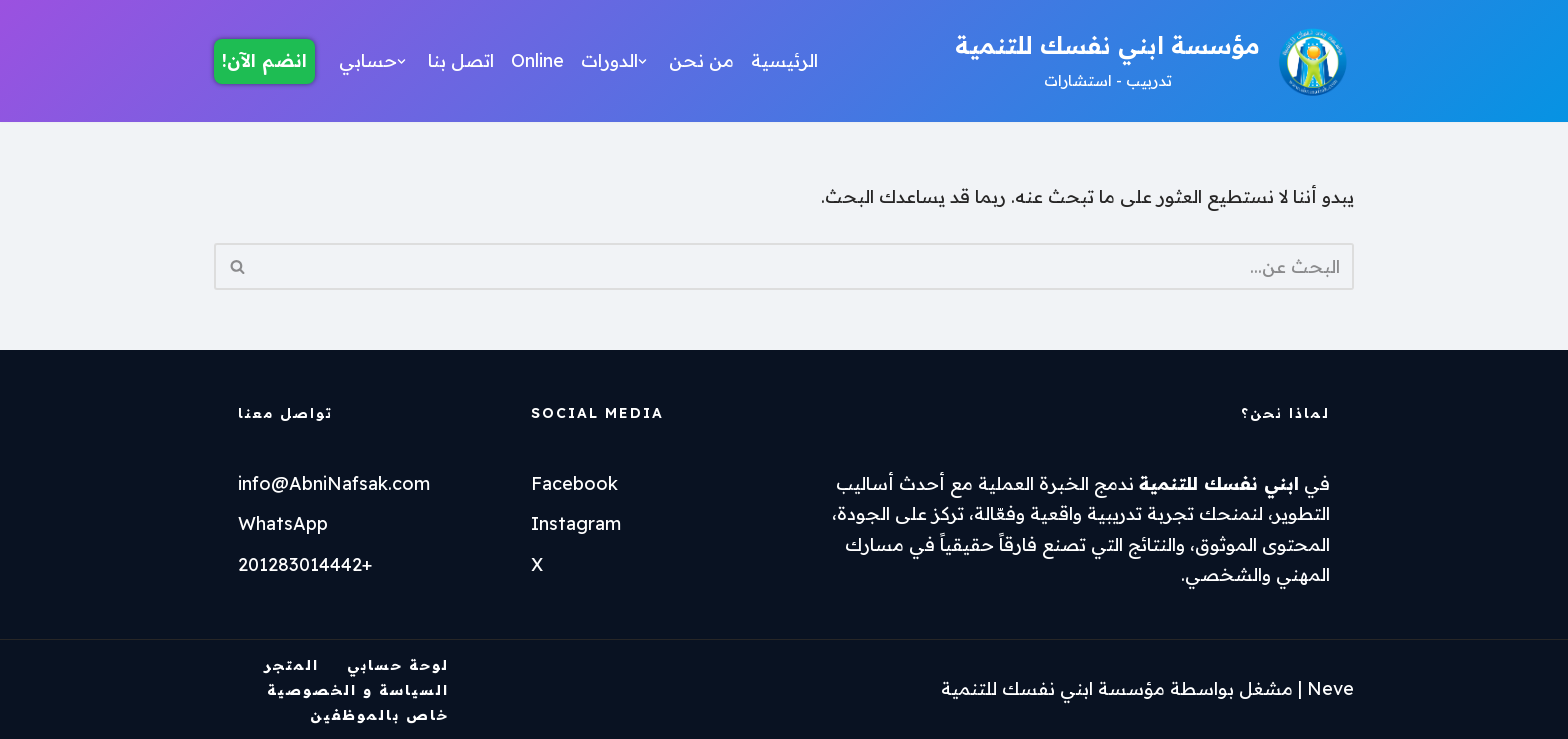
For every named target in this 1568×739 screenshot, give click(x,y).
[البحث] (806, 266)
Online (537, 60)
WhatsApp (283, 523)
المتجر (291, 665)
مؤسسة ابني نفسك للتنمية (1053, 688)
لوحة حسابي (398, 665)
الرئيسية (784, 60)
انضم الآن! (264, 60)
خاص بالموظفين (379, 715)
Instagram (576, 523)
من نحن (701, 60)
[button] (642, 61)
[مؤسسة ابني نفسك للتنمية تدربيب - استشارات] (1154, 61)
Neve (1330, 688)
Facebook (574, 483)
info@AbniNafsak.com (334, 483)
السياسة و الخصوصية (358, 690)
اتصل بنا (461, 60)
